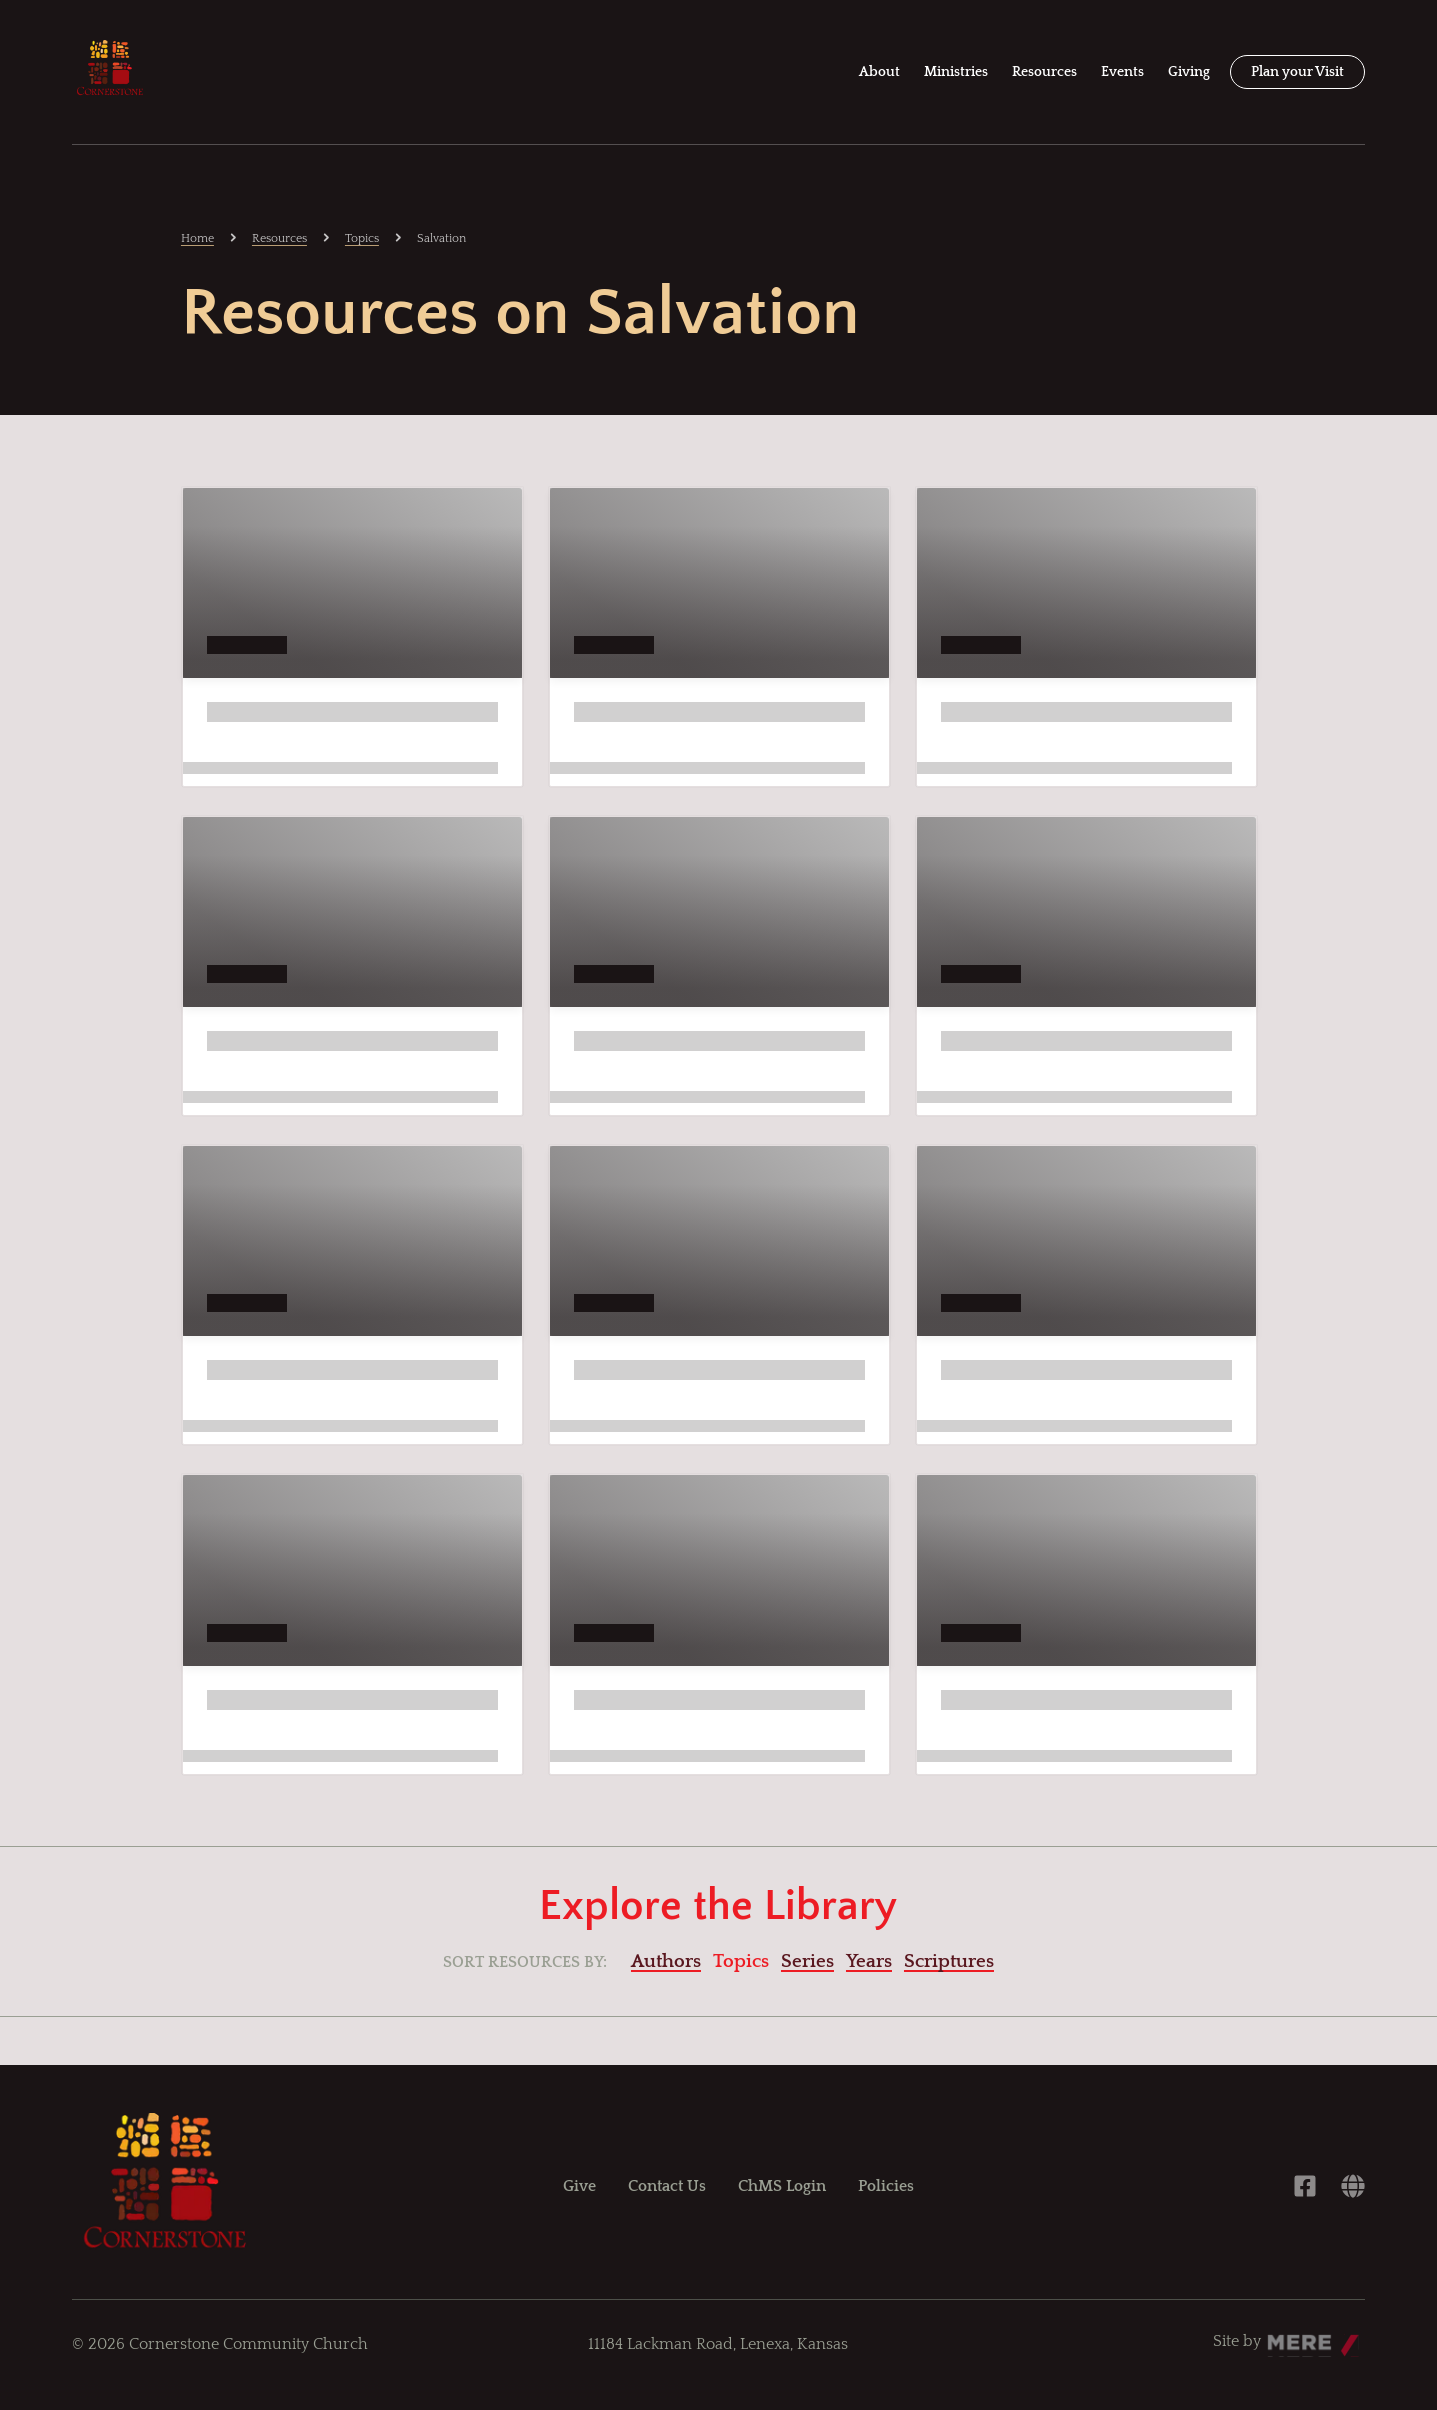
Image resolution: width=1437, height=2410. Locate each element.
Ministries (956, 72)
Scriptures (949, 1961)
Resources (1044, 72)
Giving (1189, 72)
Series (807, 1961)
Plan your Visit (1297, 72)
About (879, 72)
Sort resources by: (525, 1962)
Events (1122, 72)
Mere (1286, 2336)
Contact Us (667, 2186)
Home (197, 238)
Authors (666, 1961)
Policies (886, 2186)
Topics (362, 238)
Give (579, 2186)
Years (869, 1961)
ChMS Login (782, 2186)
